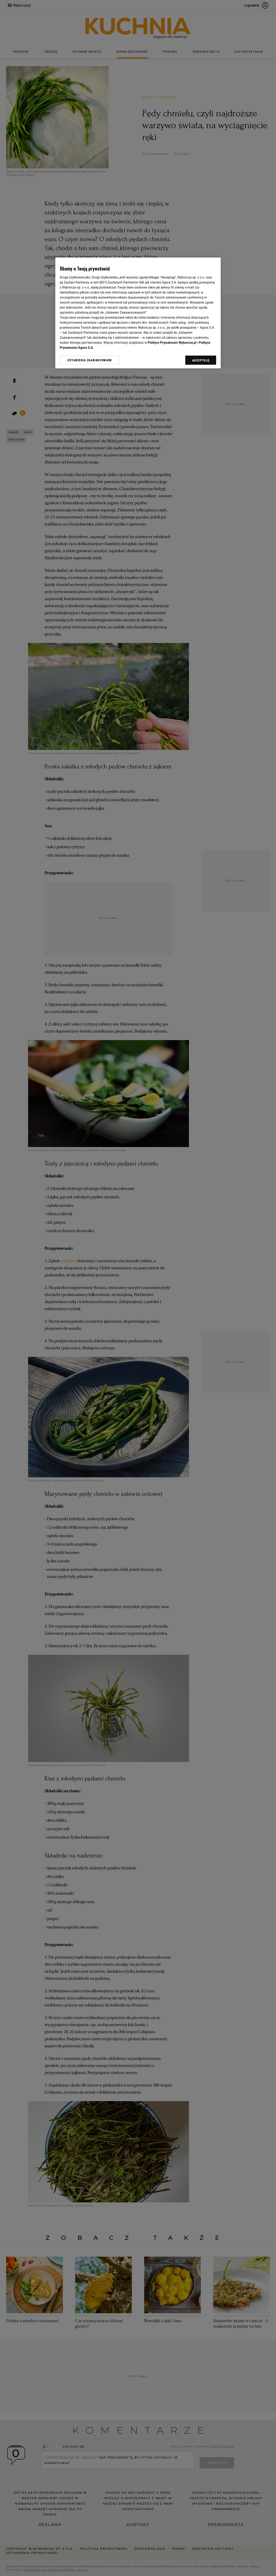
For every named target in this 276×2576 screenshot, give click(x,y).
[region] (138, 313)
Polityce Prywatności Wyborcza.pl (172, 342)
